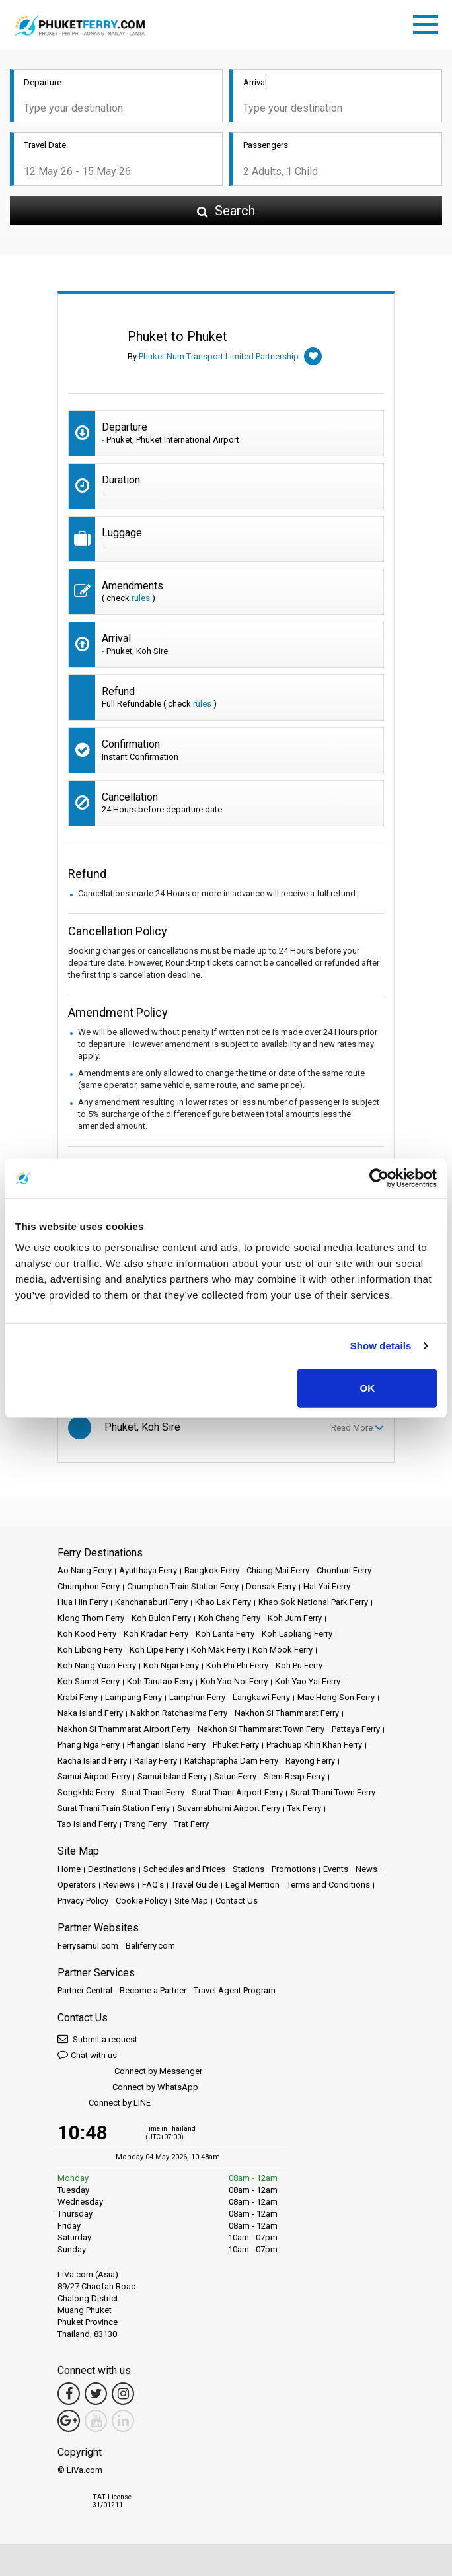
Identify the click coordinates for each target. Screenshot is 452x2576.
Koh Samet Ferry (88, 1681)
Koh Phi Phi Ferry (237, 1665)
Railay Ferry (155, 1761)
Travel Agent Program (235, 1990)
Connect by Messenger (129, 2071)
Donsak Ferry (271, 1586)
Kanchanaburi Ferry (151, 1602)
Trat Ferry (191, 1824)
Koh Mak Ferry (218, 1650)
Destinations (112, 1869)
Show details (381, 1345)
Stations (248, 1869)
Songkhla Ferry (85, 1792)
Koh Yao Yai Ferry (307, 1681)
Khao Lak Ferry (223, 1602)
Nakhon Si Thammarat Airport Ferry (123, 1729)
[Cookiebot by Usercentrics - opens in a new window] (379, 1178)
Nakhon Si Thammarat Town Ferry (261, 1729)
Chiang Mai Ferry (277, 1570)
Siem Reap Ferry (294, 1776)
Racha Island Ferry (92, 1761)
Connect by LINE (104, 2103)
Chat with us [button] (87, 2054)
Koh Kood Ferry (86, 1634)
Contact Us (236, 1901)
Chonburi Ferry (344, 1570)
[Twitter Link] (96, 2393)
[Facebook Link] (68, 2393)
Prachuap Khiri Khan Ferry (314, 1745)
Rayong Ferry (310, 1761)
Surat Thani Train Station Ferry (113, 1808)
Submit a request (97, 2038)
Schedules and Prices (184, 1869)
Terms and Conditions (328, 1885)
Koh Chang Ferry (229, 1618)
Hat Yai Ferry (326, 1586)
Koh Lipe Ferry (157, 1650)
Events (335, 1869)
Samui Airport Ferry (93, 1776)
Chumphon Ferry (88, 1586)
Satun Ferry (235, 1776)
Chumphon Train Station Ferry (183, 1586)
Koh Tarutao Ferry (160, 1681)
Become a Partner (153, 1990)
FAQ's (153, 1885)
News (366, 1869)
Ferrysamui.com (87, 1945)
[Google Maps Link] (68, 2421)
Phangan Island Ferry (166, 1745)
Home (69, 1869)
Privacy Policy (82, 1901)
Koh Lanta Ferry (225, 1634)
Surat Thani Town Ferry (332, 1792)
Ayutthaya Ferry (148, 1570)
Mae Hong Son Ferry (336, 1697)
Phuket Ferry (236, 1745)
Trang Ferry (145, 1824)
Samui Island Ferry (172, 1776)
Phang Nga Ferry (88, 1745)
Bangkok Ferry (211, 1570)
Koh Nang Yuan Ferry (96, 1665)
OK (367, 1387)
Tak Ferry (304, 1808)
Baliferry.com (150, 1945)
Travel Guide (194, 1885)
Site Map (191, 1901)
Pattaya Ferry (356, 1729)
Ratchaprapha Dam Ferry (231, 1761)
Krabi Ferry (77, 1697)
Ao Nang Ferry (84, 1570)
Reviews (119, 1885)
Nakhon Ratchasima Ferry (178, 1713)
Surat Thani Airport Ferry (237, 1792)
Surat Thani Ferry (153, 1792)
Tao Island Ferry (87, 1824)
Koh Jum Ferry (295, 1618)
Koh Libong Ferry (89, 1650)
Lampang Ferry (133, 1697)
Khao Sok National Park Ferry (313, 1602)
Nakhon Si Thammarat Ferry (287, 1713)
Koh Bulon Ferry (161, 1618)
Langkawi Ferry (261, 1697)
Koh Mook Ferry (282, 1650)
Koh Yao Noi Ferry (234, 1681)
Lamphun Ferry (197, 1697)
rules (141, 598)
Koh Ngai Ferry (171, 1665)
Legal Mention (252, 1885)
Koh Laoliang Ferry (297, 1634)
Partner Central (84, 1990)
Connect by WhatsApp (127, 2087)
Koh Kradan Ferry (156, 1634)
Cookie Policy (141, 1901)
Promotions (294, 1869)
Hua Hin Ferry (82, 1602)
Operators (76, 1885)
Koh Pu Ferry (299, 1665)
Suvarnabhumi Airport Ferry (228, 1808)
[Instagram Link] (123, 2393)
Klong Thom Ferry (90, 1618)
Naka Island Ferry (90, 1713)
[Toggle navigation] (429, 22)
